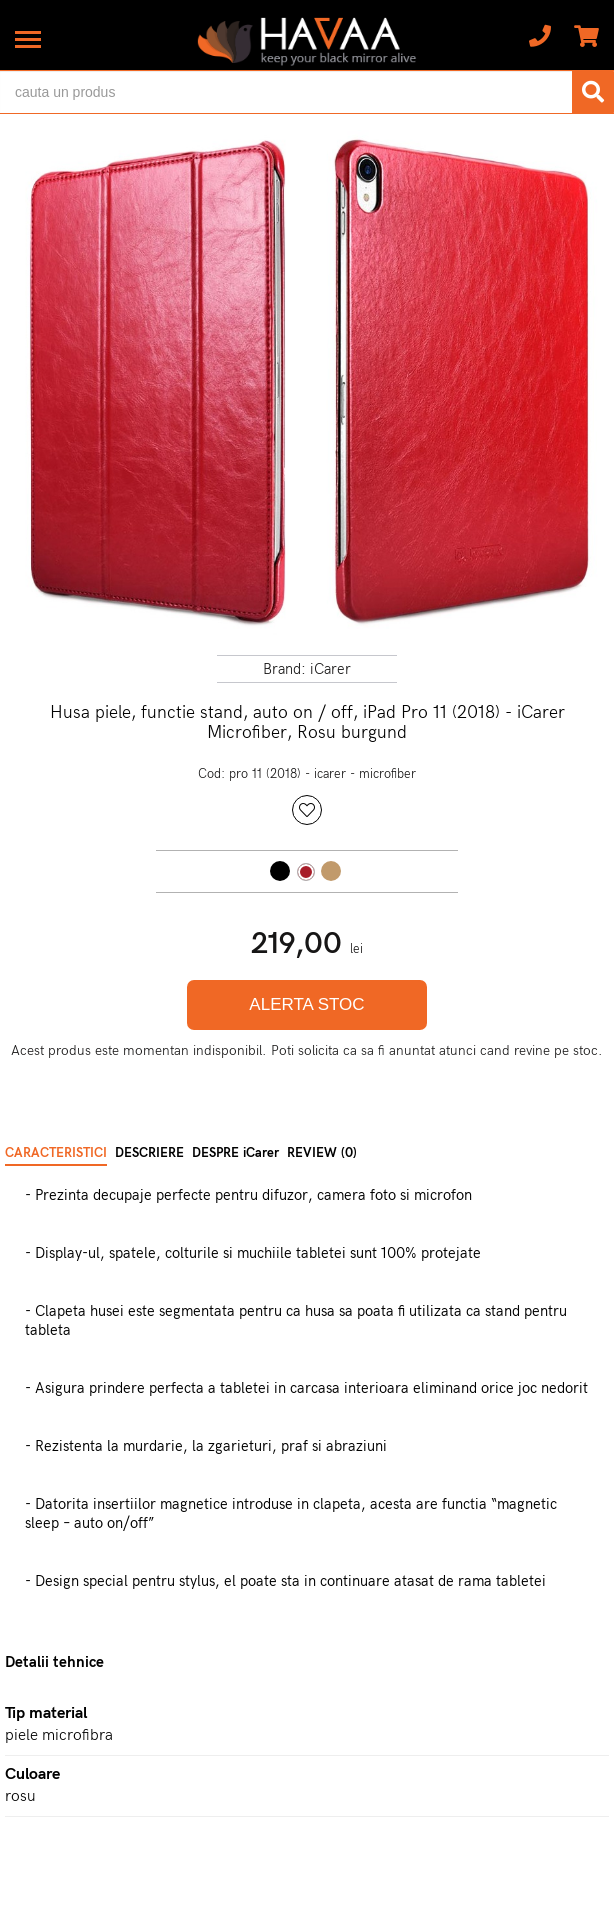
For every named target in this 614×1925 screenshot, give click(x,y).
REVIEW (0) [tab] (322, 1153)
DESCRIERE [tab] (149, 1153)
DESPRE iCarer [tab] (235, 1153)
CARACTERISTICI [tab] (56, 1153)
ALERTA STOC (306, 1004)
